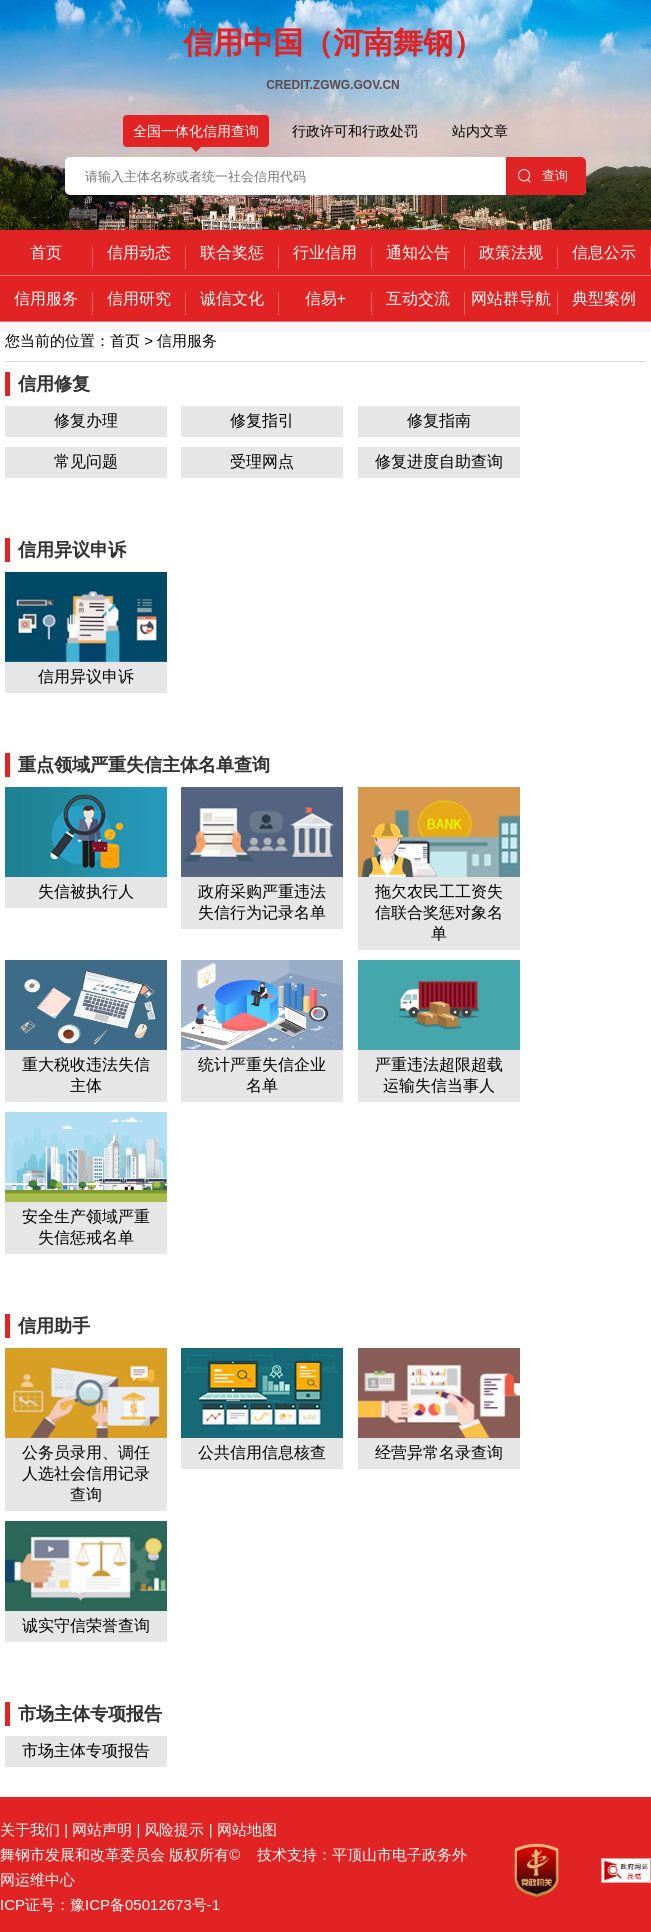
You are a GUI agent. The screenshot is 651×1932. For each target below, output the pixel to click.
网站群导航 (511, 298)
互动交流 (418, 298)
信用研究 (139, 298)
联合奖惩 (232, 252)
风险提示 (174, 1829)
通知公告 (418, 252)
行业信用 (325, 252)
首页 (46, 252)
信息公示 (604, 252)
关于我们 (30, 1829)
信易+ (325, 298)
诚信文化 (232, 298)
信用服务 (46, 298)
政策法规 (511, 252)
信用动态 (139, 252)
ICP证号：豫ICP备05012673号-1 (110, 1904)
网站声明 (102, 1829)
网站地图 (247, 1829)
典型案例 (604, 298)
